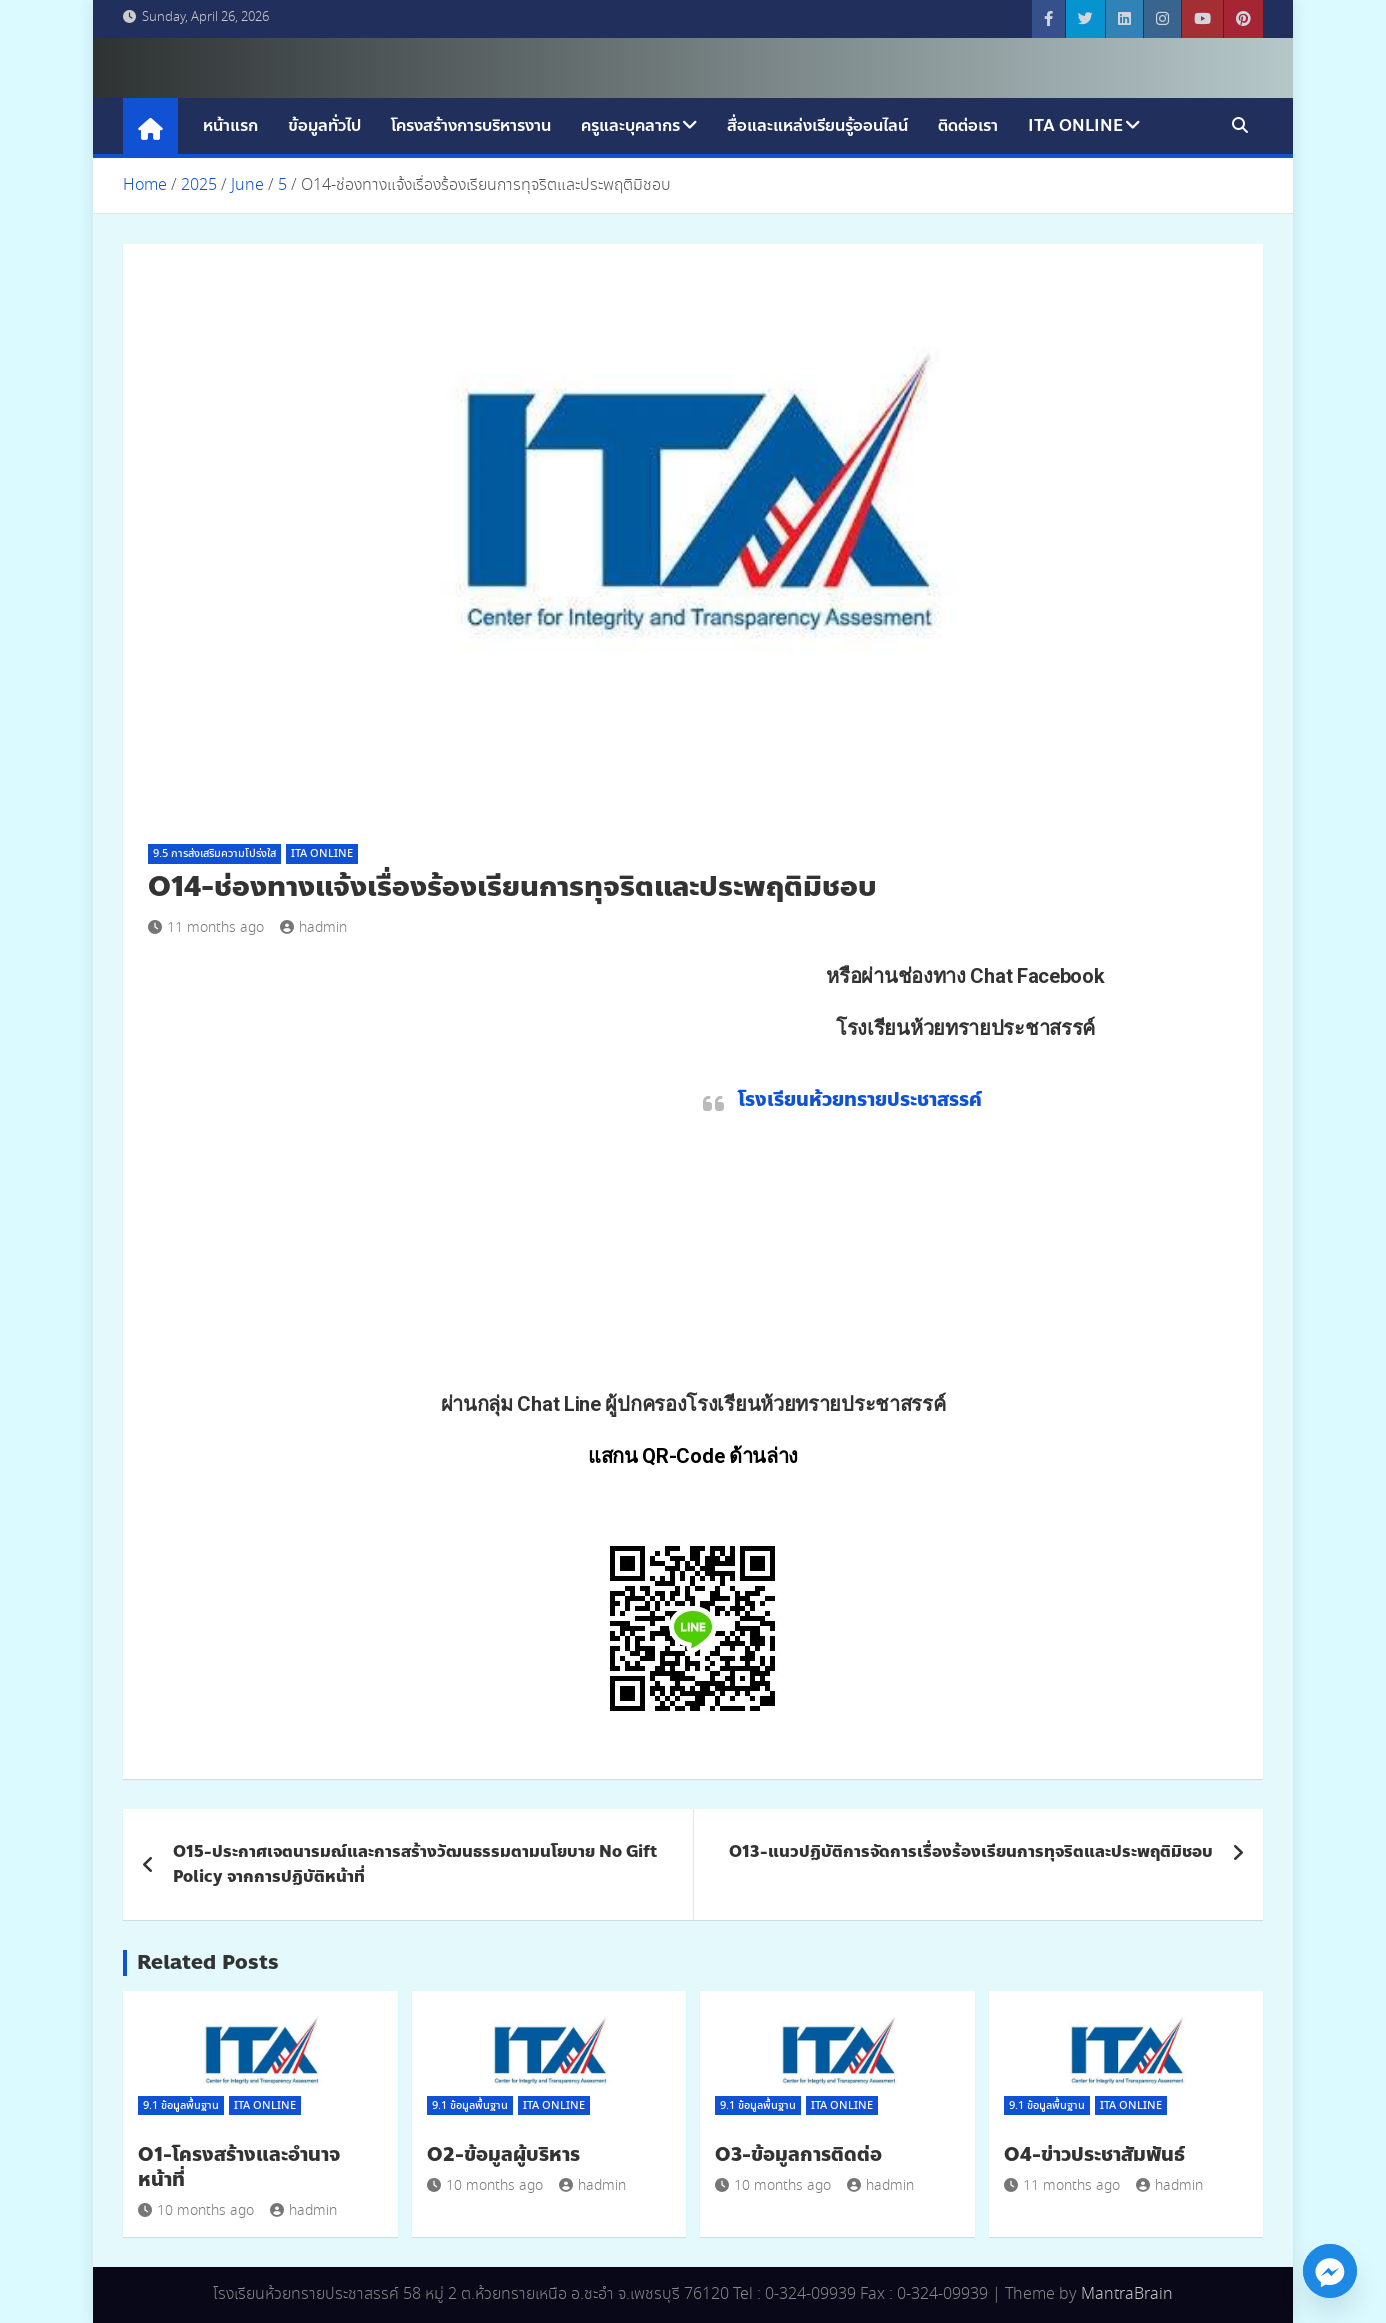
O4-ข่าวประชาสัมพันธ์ (1094, 2154)
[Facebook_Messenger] (1330, 2271)
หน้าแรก (230, 125)
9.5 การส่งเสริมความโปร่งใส (214, 854)
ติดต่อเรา (968, 125)
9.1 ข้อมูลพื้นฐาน (181, 2106)
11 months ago (206, 928)
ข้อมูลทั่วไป (324, 125)
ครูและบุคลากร (630, 125)
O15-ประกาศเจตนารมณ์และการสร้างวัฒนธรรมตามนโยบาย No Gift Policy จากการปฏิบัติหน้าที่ (415, 1864)
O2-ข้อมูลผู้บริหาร (503, 2154)
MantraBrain (1127, 2294)
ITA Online (1075, 125)
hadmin (313, 928)
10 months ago (196, 2211)
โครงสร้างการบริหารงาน (471, 125)
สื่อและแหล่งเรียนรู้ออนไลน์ (817, 125)
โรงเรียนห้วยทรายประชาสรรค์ (860, 1099)
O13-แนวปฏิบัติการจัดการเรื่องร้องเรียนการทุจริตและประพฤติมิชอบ (971, 1851)
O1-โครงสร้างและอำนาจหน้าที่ (239, 2167)
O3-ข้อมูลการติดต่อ (798, 2154)
